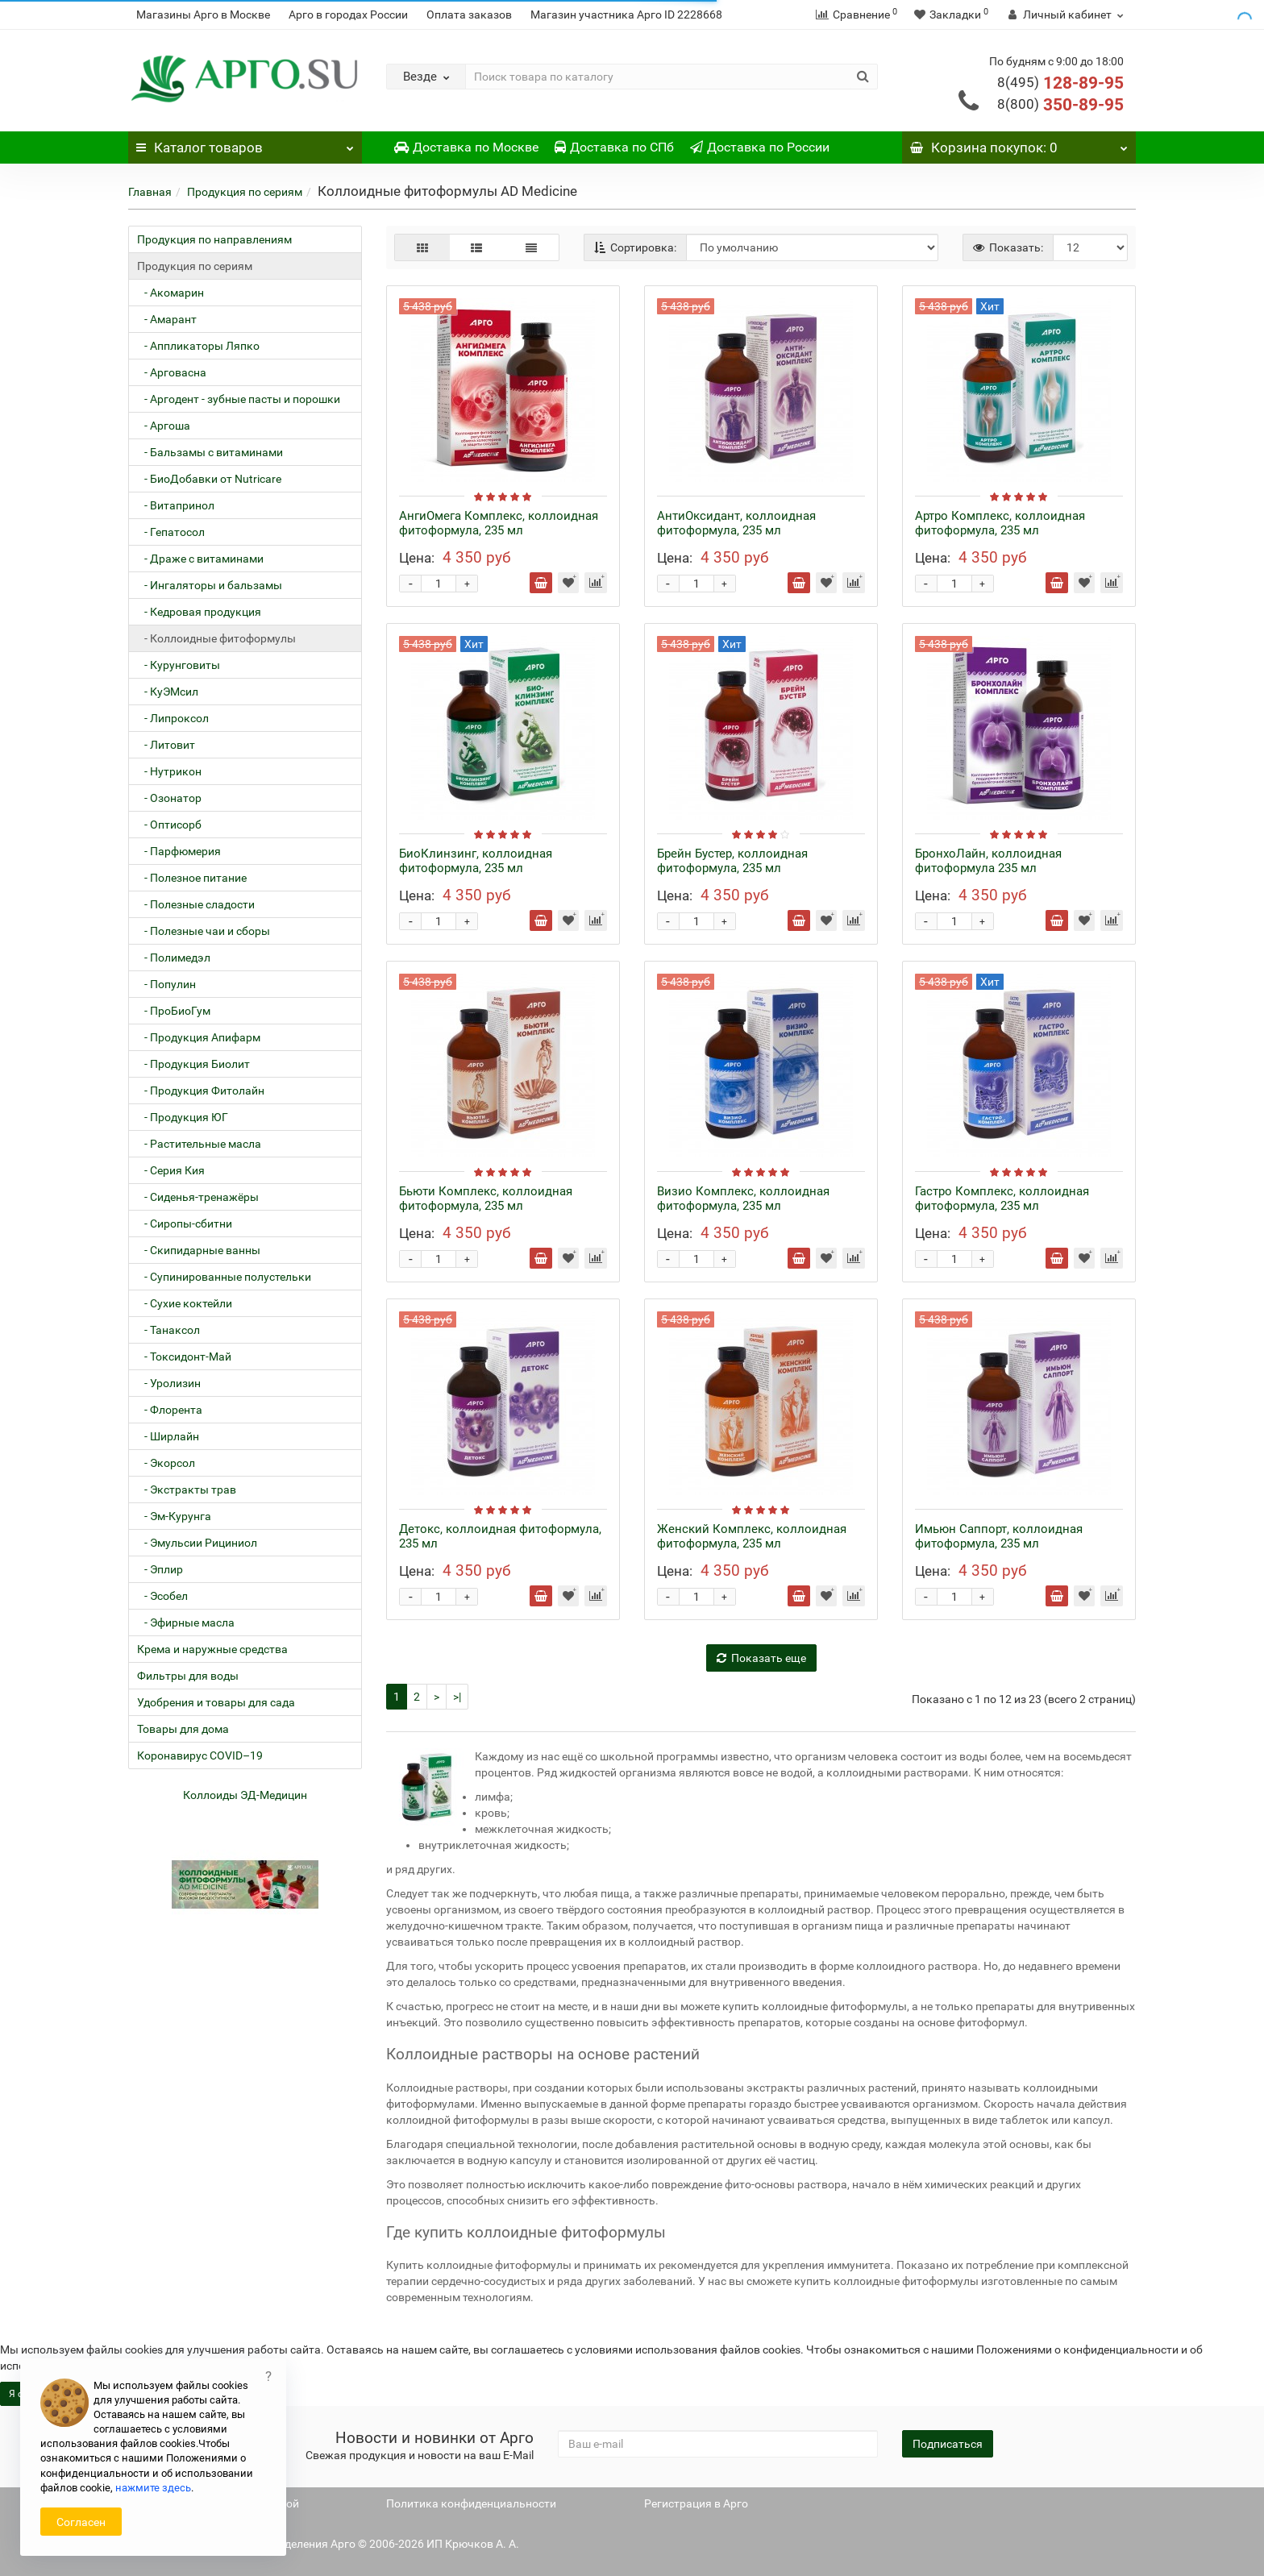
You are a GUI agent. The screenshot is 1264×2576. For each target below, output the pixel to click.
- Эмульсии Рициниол (197, 1542)
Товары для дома (183, 1728)
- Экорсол (166, 1462)
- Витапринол (175, 505)
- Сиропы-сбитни (184, 1223)
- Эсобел (162, 1595)
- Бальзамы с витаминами (210, 452)
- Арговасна (171, 372)
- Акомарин (170, 292)
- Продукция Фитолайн (200, 1090)
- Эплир (160, 1569)
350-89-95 (1060, 104)
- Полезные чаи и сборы (203, 930)
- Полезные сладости (196, 904)
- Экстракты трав (186, 1489)
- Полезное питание (192, 877)
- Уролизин (169, 1383)
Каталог (245, 143)
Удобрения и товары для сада (216, 1702)
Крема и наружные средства (212, 1649)
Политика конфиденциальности (471, 2503)
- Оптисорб (169, 824)
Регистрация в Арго (696, 2503)
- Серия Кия (171, 1170)
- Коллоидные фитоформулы (216, 638)
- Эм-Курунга (174, 1516)
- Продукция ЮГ (182, 1117)
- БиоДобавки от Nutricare (209, 478)
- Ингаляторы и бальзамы (209, 585)
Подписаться (948, 2443)
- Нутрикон (169, 771)
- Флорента (169, 1409)
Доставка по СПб (614, 147)
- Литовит (166, 744)
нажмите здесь (153, 2488)
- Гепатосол (171, 532)
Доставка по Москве (466, 147)
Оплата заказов (469, 14)
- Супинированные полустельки (224, 1276)
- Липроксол (173, 718)
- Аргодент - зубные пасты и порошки (238, 399)
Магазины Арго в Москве (203, 14)
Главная (150, 191)
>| (457, 1696)
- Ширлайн (168, 1436)
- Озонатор (169, 797)
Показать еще (761, 1658)
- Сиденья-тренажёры (198, 1196)
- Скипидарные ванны (198, 1250)
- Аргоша (163, 425)
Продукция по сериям (244, 191)
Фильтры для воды (188, 1675)
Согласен (81, 2522)
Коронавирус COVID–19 (200, 1755)
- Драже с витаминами (200, 558)
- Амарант (167, 319)
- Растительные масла (199, 1143)
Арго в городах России (348, 14)
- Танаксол (168, 1329)
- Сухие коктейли (184, 1303)
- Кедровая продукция (199, 611)
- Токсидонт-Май (184, 1356)
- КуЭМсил (167, 691)
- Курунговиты (178, 665)
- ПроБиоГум (173, 1010)
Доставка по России (760, 147)
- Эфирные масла (186, 1622)
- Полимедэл (173, 957)
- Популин (166, 984)
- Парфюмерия (179, 851)
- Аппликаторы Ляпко (198, 345)
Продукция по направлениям (214, 239)
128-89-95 (1060, 83)
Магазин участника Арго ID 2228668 (626, 14)
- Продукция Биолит (193, 1063)
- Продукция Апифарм (198, 1037)
